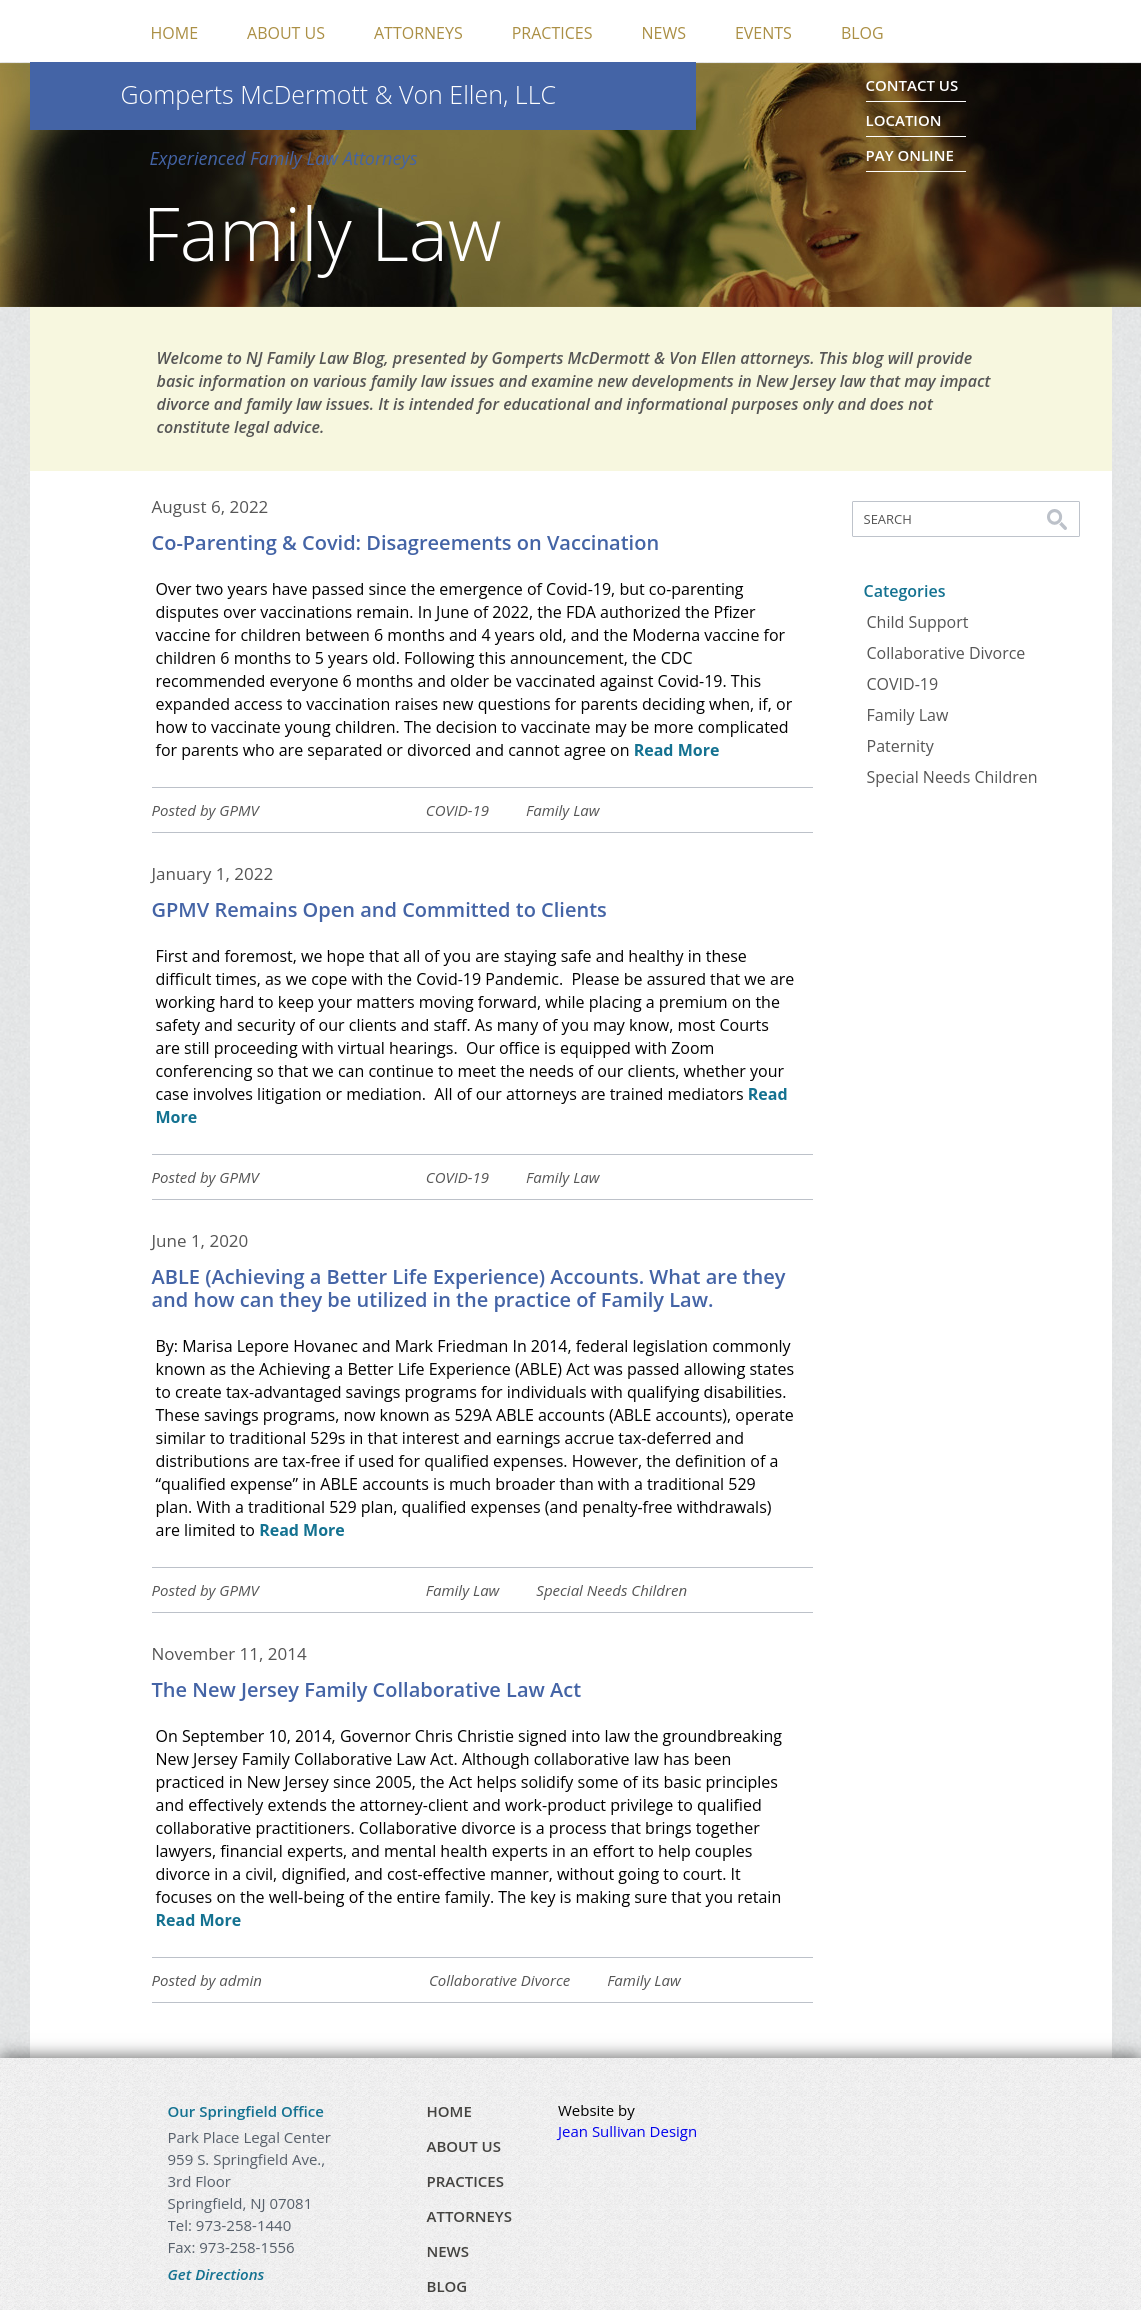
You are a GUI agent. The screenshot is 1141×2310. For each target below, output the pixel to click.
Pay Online (910, 155)
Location (904, 120)
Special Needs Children (611, 1590)
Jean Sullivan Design (627, 2131)
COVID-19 (457, 810)
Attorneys (418, 33)
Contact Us (912, 85)
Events (763, 33)
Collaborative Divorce (499, 1980)
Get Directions (216, 2274)
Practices (552, 33)
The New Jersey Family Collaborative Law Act (367, 1689)
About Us (286, 33)
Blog (862, 33)
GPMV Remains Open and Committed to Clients (379, 909)
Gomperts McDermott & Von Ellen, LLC (339, 94)
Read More (677, 750)
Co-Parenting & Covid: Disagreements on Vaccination (406, 542)
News (663, 33)
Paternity (900, 746)
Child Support (918, 622)
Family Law (563, 810)
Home (175, 33)
